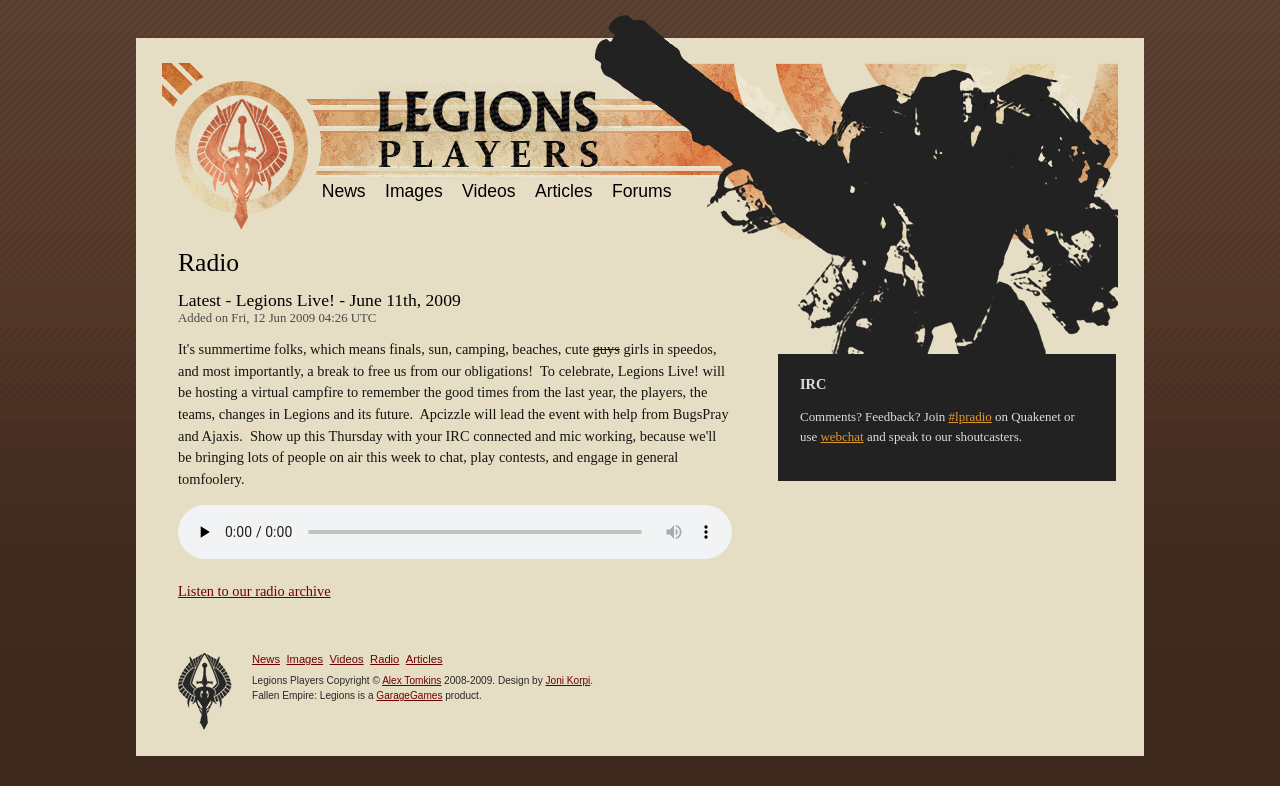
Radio (384, 659)
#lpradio (970, 416)
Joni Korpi (568, 680)
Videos (488, 191)
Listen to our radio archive (254, 591)
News (344, 191)
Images (414, 191)
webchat (842, 436)
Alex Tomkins (411, 680)
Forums (642, 191)
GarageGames (409, 695)
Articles (564, 191)
